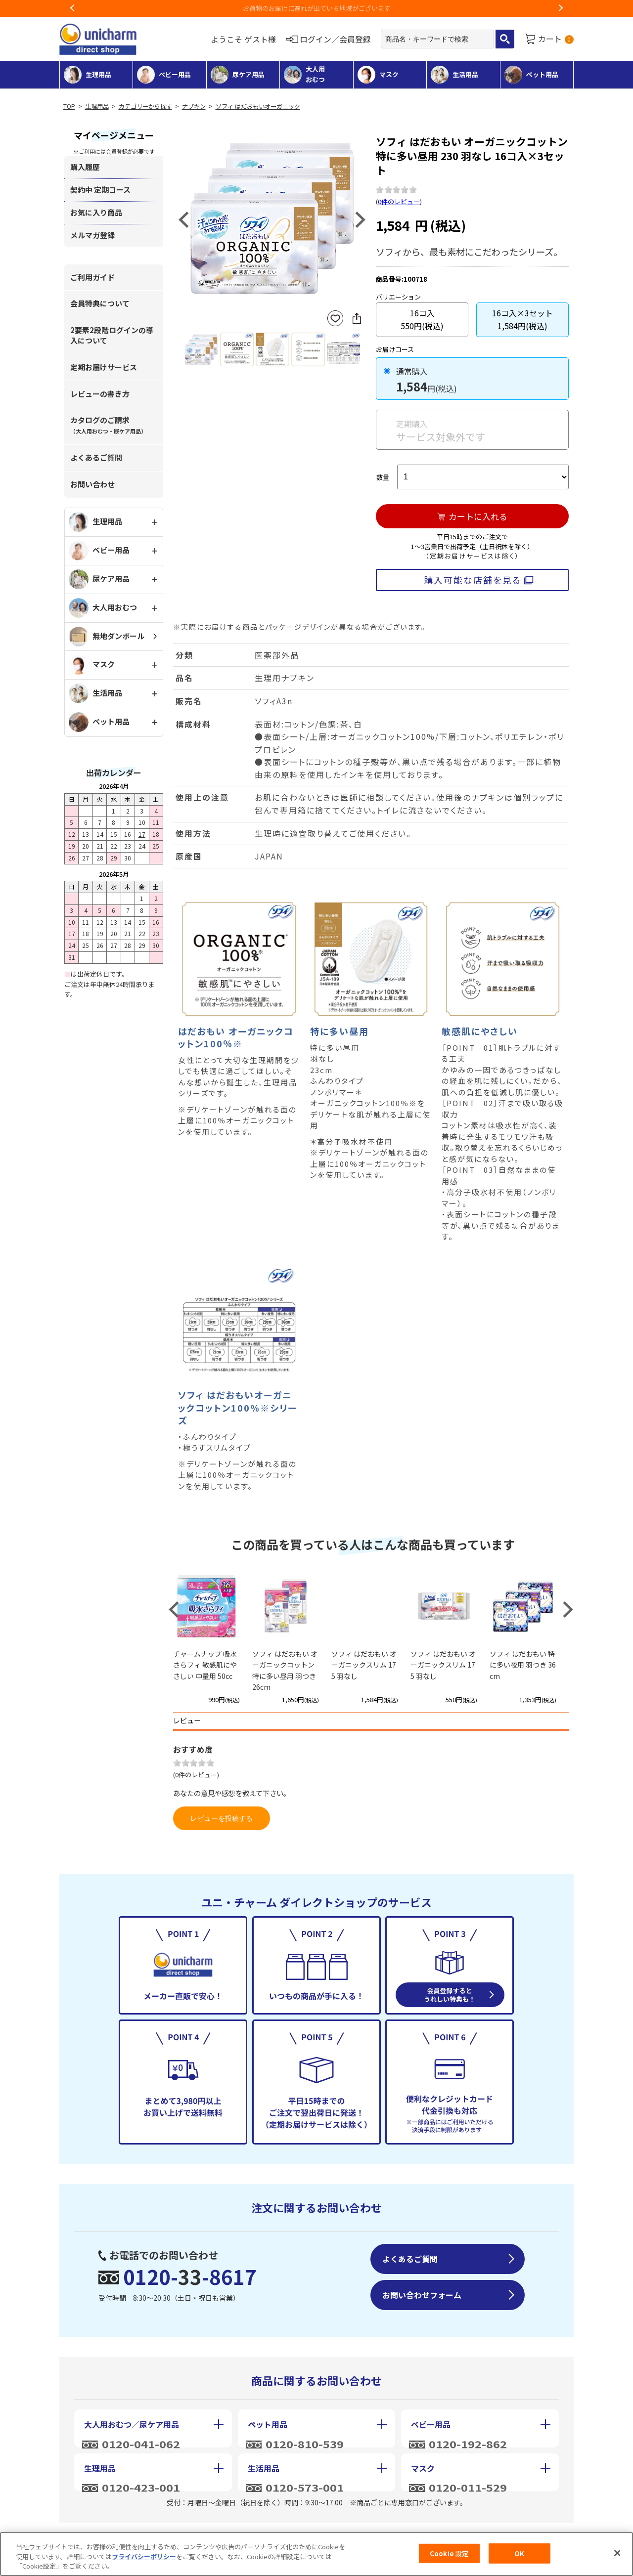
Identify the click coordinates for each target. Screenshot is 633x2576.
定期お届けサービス (103, 367)
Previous (72, 8)
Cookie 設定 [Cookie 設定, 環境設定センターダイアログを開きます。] (449, 2553)
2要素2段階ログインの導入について (111, 335)
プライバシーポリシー (144, 2556)
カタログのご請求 (108, 425)
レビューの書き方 (100, 393)
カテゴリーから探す (145, 106)
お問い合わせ (92, 484)
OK (519, 2553)
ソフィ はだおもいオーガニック (258, 106)
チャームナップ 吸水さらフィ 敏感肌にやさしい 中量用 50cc (205, 1665)
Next (560, 8)
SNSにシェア (356, 318)
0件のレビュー (399, 201)
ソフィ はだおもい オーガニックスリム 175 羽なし (364, 1665)
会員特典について (100, 303)
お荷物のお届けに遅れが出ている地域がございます (317, 8)
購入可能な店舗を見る (472, 579)
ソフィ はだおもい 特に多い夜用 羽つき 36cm (523, 1665)
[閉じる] (617, 2553)
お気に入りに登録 (335, 318)
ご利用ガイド (92, 277)
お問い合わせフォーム (421, 2295)
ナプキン (194, 106)
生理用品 (97, 106)
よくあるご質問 (96, 457)
